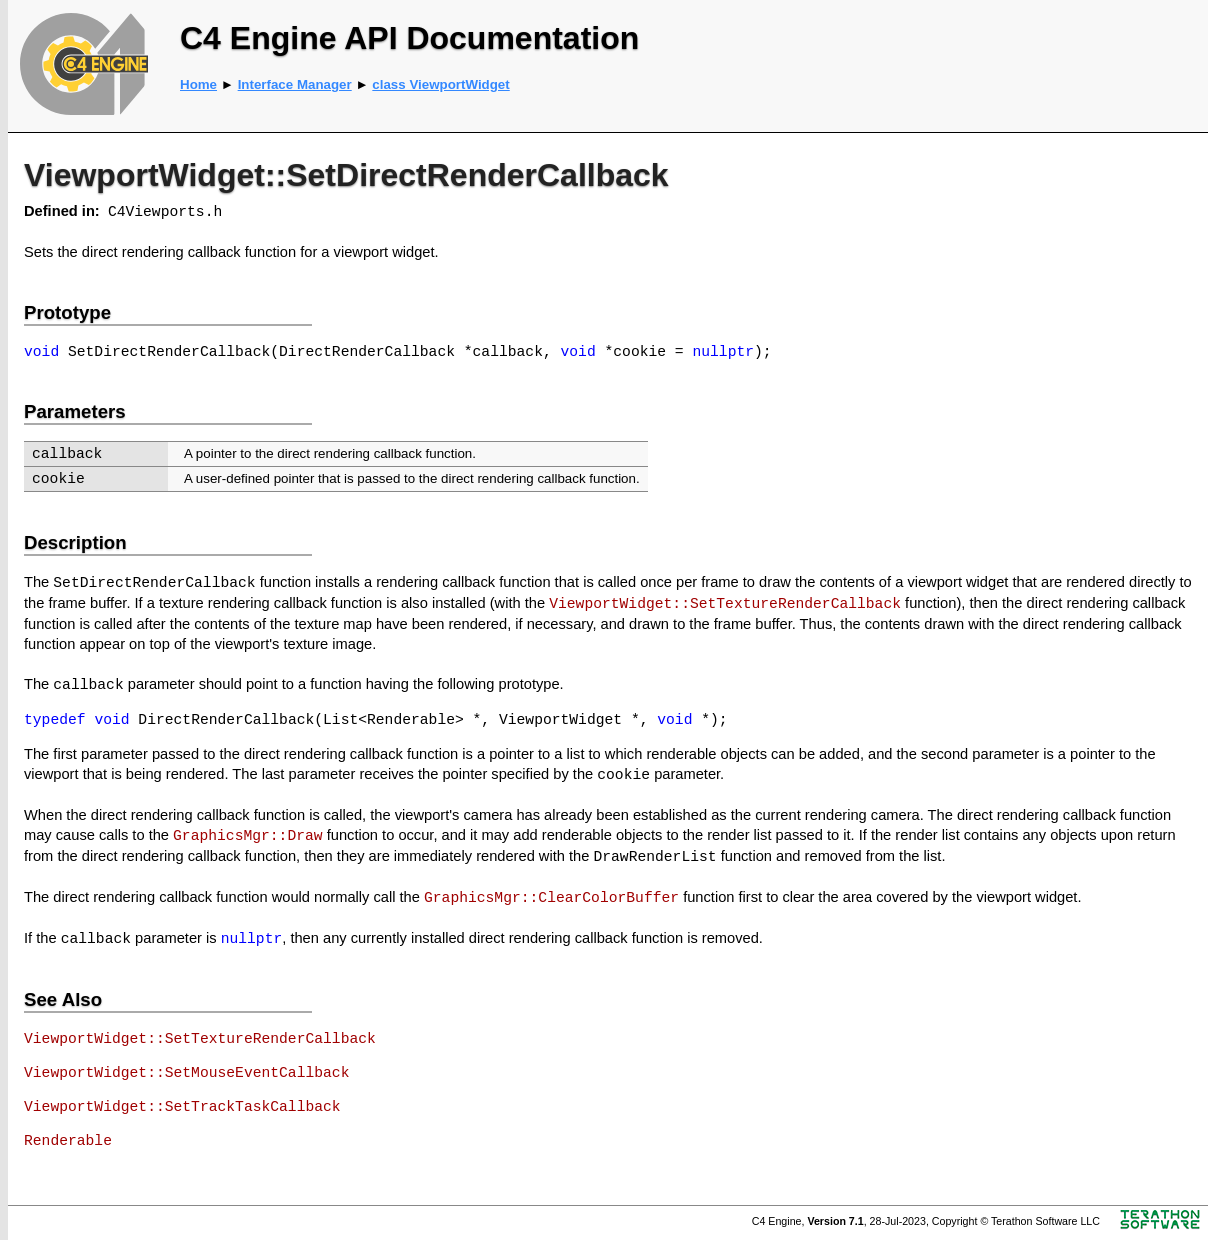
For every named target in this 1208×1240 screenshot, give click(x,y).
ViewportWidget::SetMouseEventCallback (186, 1073)
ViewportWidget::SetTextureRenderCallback (725, 604)
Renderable (68, 1141)
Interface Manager (295, 84)
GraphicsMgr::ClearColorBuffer (551, 898)
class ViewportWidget (440, 84)
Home (198, 84)
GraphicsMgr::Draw (248, 836)
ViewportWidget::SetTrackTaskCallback (182, 1107)
